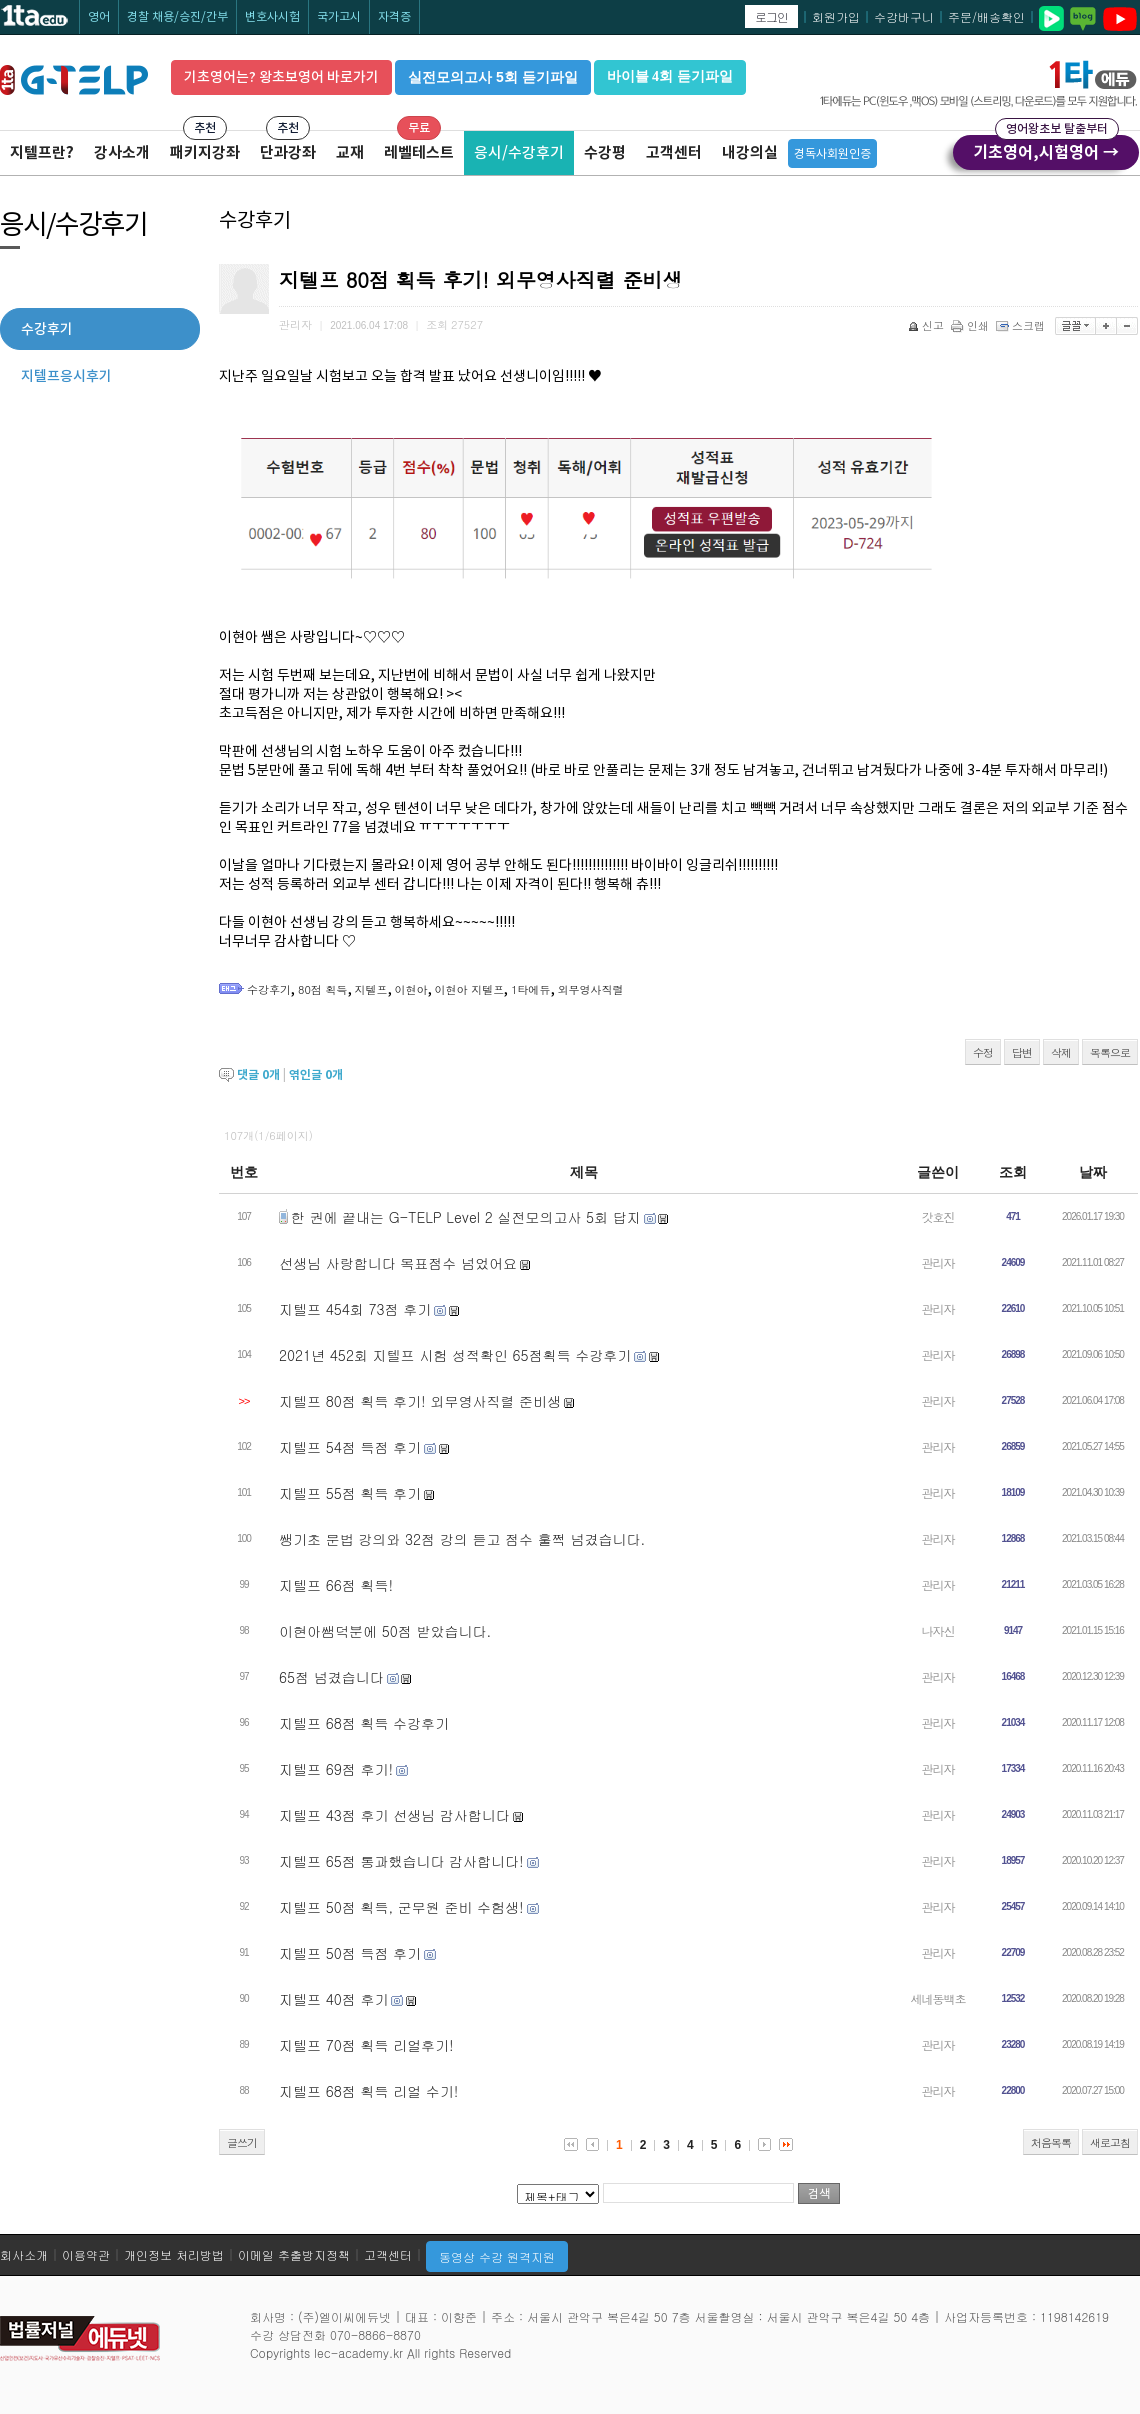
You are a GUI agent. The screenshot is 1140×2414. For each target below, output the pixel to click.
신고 (927, 325)
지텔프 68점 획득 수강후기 (364, 1723)
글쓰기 (242, 2142)
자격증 (394, 16)
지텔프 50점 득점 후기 (350, 1953)
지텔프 (371, 989)
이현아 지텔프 (470, 989)
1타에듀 (530, 989)
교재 (350, 152)
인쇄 (971, 325)
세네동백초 (938, 1998)
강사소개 (122, 152)
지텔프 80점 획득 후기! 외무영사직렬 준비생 (420, 1401)
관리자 (938, 1262)
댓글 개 (258, 1074)
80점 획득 (323, 989)
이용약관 (86, 2254)
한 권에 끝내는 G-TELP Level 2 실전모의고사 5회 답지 (466, 1217)
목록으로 (1110, 1052)
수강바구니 (904, 16)
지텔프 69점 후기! (336, 1769)
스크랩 (1022, 325)
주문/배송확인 (986, 16)
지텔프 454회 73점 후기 (355, 1309)
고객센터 (674, 152)
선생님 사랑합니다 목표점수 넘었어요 (398, 1263)
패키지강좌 (205, 152)
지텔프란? (42, 152)
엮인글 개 (316, 1074)
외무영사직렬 (591, 989)
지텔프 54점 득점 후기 (350, 1447)
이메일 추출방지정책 (294, 2254)
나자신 (938, 1630)
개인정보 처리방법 (174, 2254)
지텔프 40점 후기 (333, 1999)
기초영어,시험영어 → (1046, 149)
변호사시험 (272, 16)
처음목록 (1051, 2142)
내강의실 (750, 152)
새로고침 (1110, 2142)
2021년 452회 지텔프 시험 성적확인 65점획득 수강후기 (455, 1355)
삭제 (1061, 1052)
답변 (1022, 1052)
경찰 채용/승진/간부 (177, 16)
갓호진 (938, 1216)
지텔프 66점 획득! (336, 1585)
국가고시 (339, 16)
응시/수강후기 (519, 152)
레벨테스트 (419, 152)
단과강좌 (288, 152)
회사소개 (24, 2254)
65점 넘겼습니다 (331, 1677)
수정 (983, 1052)
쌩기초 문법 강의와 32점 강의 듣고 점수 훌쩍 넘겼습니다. (462, 1539)
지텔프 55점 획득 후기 (350, 1493)
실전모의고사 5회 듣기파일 (493, 77)
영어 (99, 16)
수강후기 (269, 989)
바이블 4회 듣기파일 (670, 76)
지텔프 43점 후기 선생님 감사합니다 (394, 1815)
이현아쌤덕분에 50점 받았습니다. (385, 1631)
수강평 (605, 152)
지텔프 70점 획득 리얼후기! (366, 2045)
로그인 (771, 16)
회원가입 (836, 16)
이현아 (411, 989)
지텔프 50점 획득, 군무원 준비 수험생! (401, 1907)
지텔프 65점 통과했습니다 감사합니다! (401, 1861)
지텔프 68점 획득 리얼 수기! (368, 2091)
